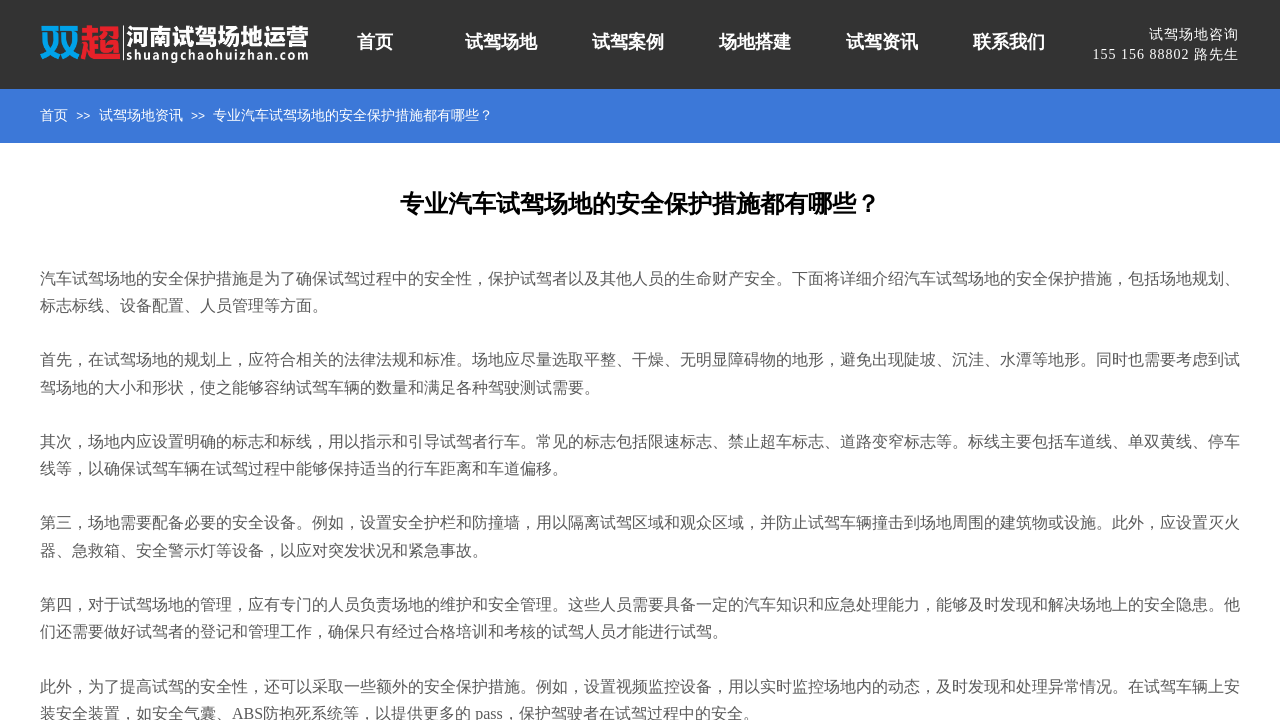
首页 (54, 115)
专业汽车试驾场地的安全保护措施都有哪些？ (353, 115)
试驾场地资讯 (141, 115)
